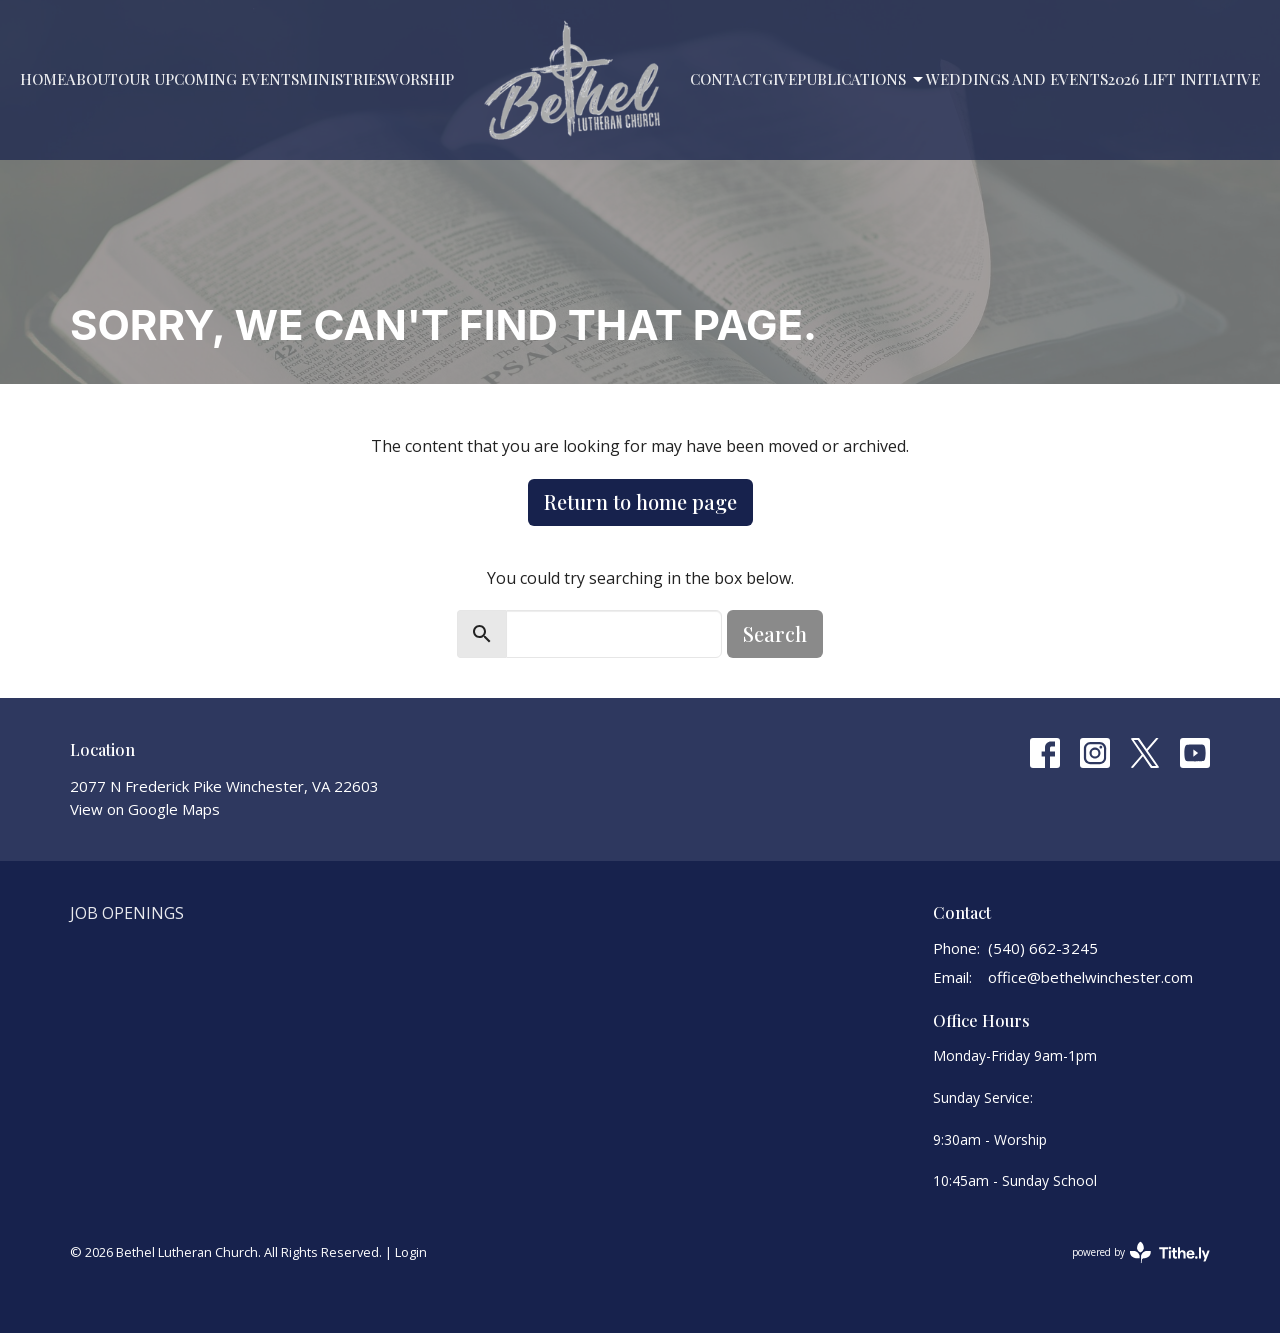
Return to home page (640, 501)
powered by (1141, 1252)
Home (43, 79)
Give (779, 79)
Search (775, 633)
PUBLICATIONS (861, 79)
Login (411, 1252)
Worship (419, 79)
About (92, 79)
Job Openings (127, 913)
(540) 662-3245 (1043, 948)
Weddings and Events (1017, 79)
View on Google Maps (145, 809)
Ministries (342, 79)
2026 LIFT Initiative (1184, 79)
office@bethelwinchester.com (1090, 977)
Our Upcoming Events (208, 79)
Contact (726, 79)
